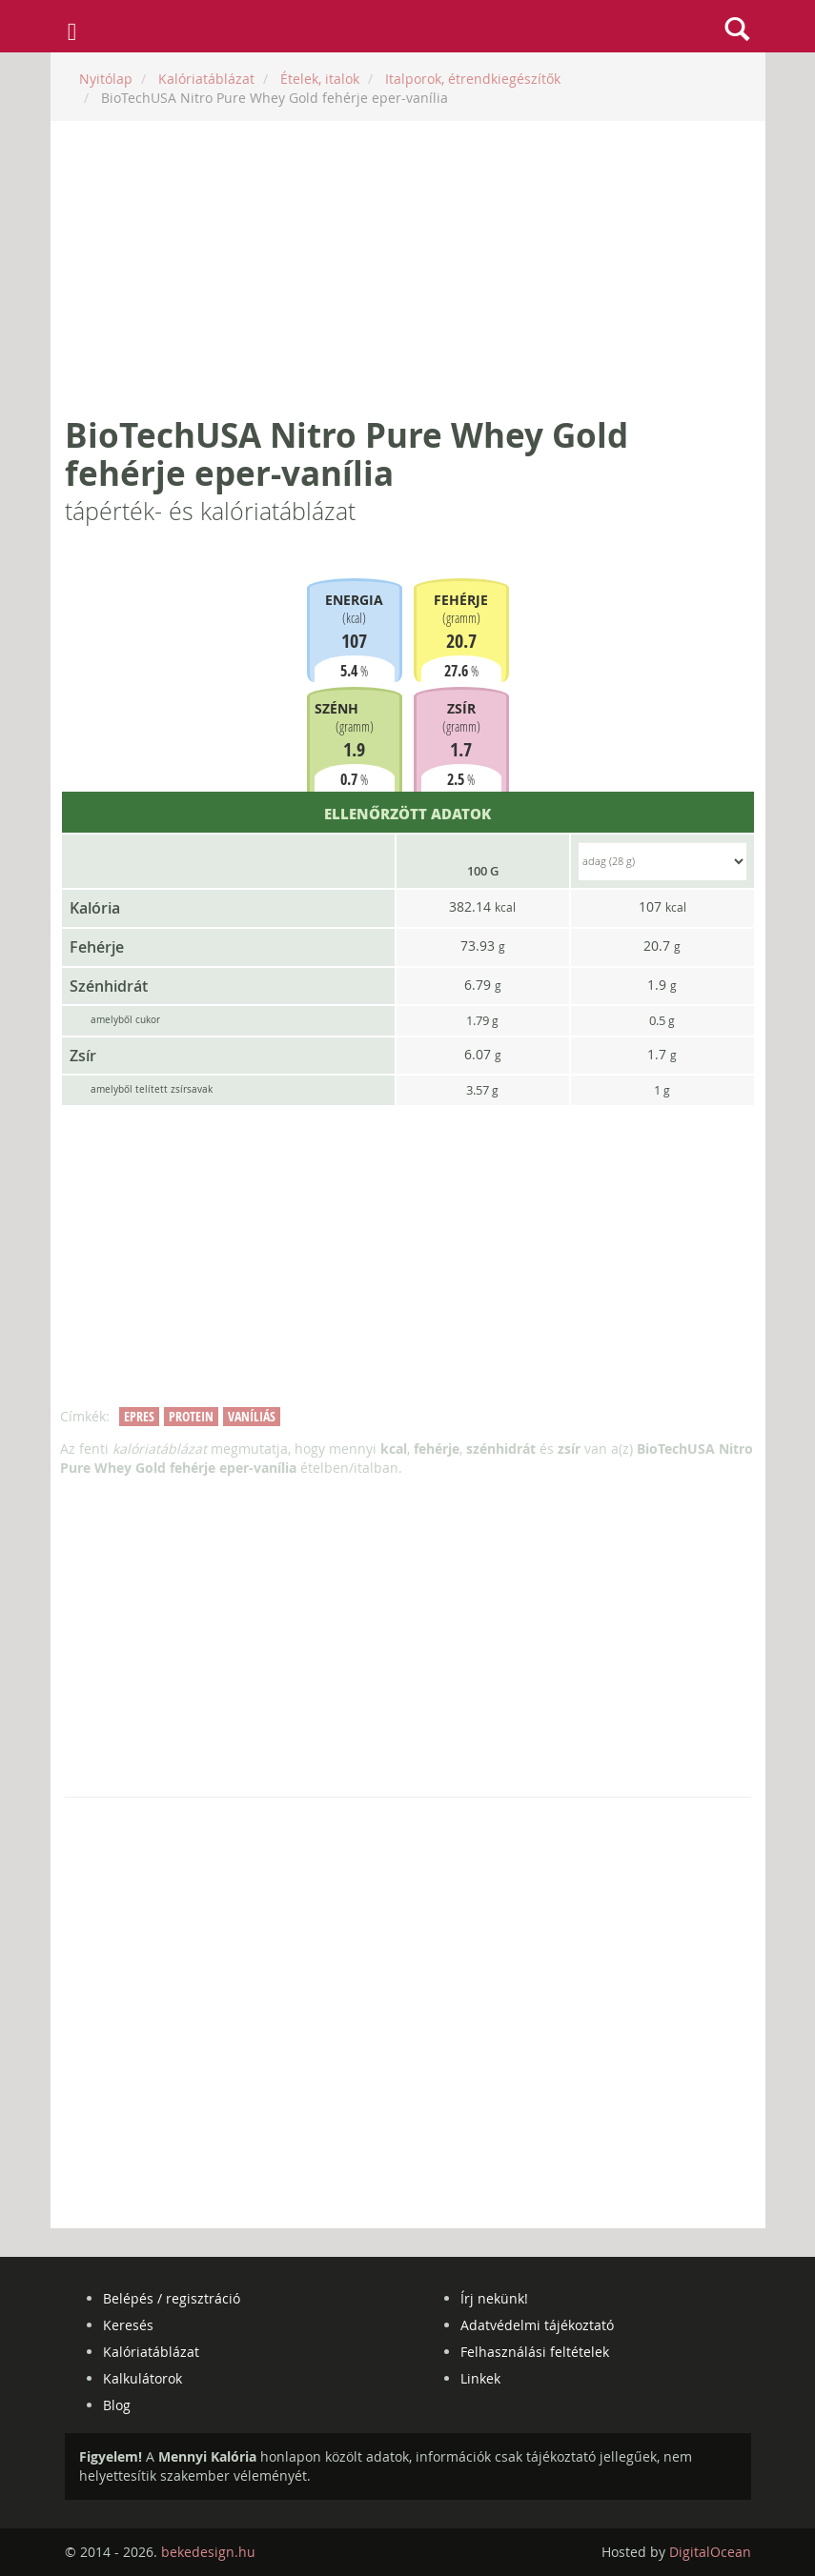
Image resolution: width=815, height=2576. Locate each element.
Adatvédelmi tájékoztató (537, 2325)
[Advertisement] (408, 268)
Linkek (480, 2378)
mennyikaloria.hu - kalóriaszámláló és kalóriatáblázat (407, 26)
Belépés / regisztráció (171, 2298)
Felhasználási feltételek (534, 2352)
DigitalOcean (710, 2552)
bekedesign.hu (208, 2552)
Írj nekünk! (494, 2298)
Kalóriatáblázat (151, 2352)
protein (191, 1416)
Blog (117, 2405)
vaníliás (251, 1416)
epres (139, 1416)
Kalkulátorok (142, 2378)
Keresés (128, 2325)
